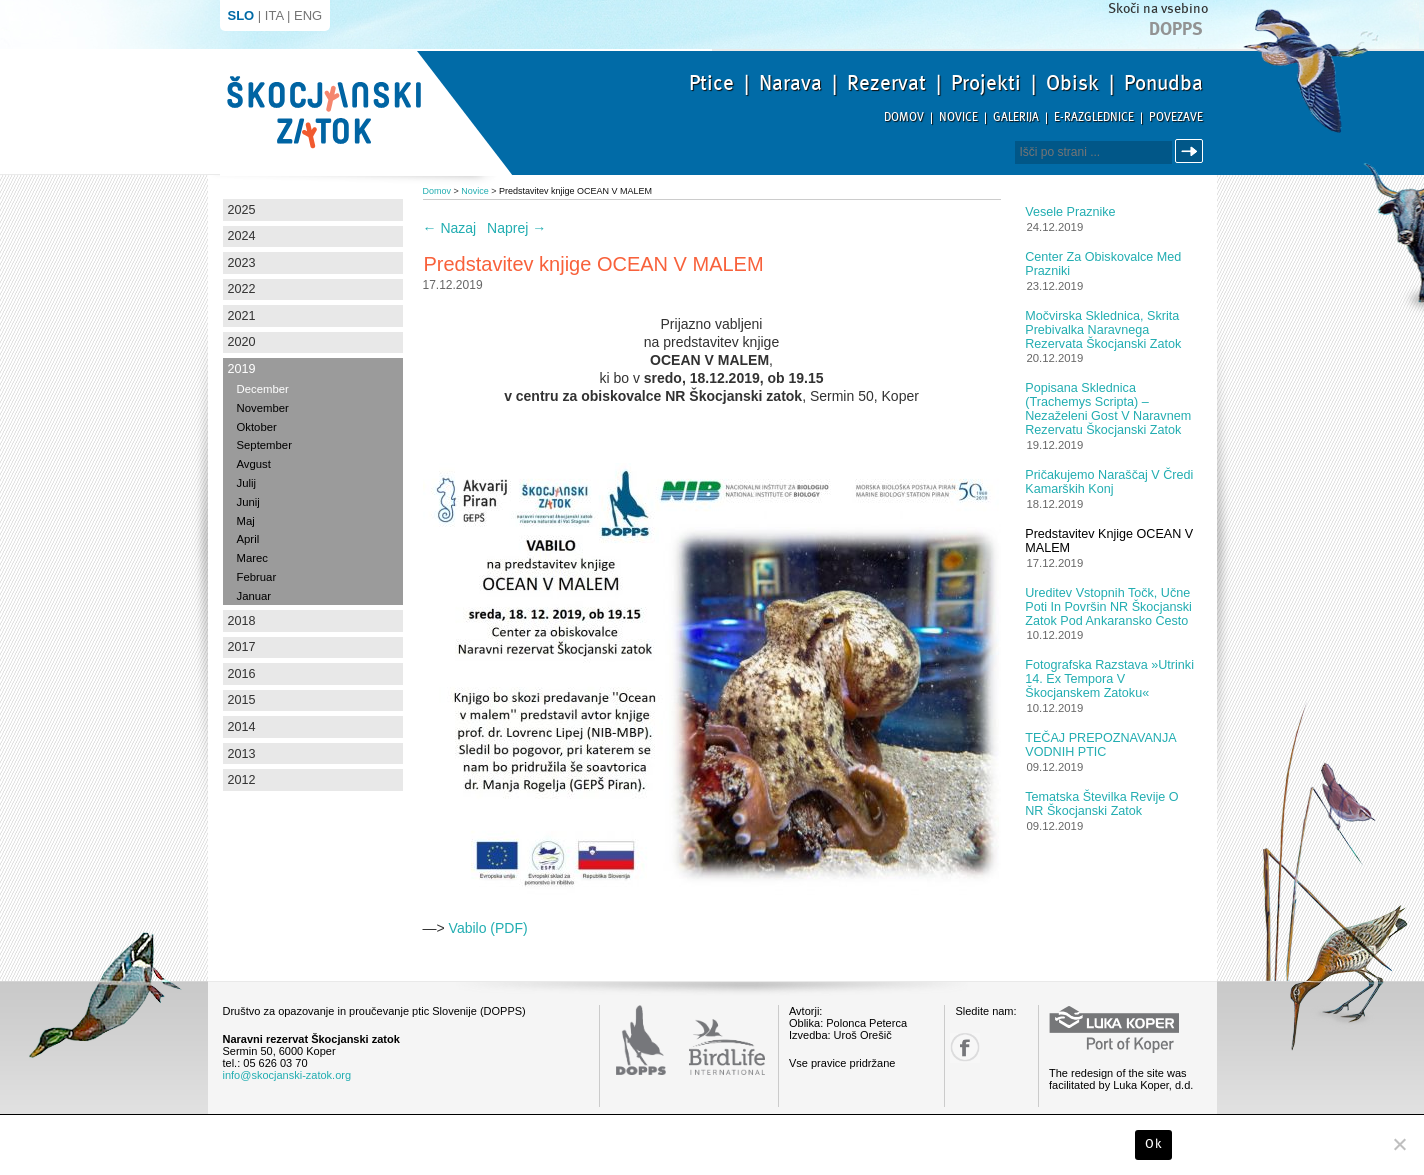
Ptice (711, 83)
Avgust (254, 464)
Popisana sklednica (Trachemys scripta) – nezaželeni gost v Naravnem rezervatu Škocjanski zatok (1108, 409)
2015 (242, 700)
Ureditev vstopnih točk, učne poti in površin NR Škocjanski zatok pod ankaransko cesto (1108, 607)
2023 (242, 263)
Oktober (257, 427)
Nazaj (450, 228)
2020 (242, 342)
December (263, 389)
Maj (246, 521)
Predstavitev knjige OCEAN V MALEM (1109, 541)
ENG (308, 15)
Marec (252, 558)
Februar (257, 577)
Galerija (1016, 117)
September (264, 445)
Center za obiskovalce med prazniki (1103, 264)
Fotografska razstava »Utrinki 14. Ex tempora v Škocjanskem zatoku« (1109, 679)
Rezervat (886, 83)
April (248, 539)
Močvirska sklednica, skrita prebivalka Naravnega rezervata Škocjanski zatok (1103, 330)
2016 (242, 674)
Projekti (986, 83)
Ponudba (1163, 83)
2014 (242, 727)
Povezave (1176, 117)
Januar (254, 596)
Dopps (1176, 29)
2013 (242, 754)
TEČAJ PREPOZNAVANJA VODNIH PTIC (1100, 745)
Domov (904, 117)
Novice (958, 117)
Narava (790, 83)
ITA (274, 15)
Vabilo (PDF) (488, 928)
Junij (248, 502)
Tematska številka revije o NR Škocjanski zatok (1101, 804)
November (263, 408)
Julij (247, 483)
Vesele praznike (1070, 212)
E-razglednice (1094, 117)
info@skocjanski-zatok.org (287, 1075)
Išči (1192, 151)
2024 (242, 236)
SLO (241, 15)
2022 (242, 289)
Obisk (1072, 83)
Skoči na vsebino (1158, 8)
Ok (1153, 1144)
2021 (242, 316)
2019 (242, 369)
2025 (242, 210)
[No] (1399, 1144)
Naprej (516, 228)
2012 (242, 780)
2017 (242, 647)
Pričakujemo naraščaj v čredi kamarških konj (1109, 482)
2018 (242, 621)
